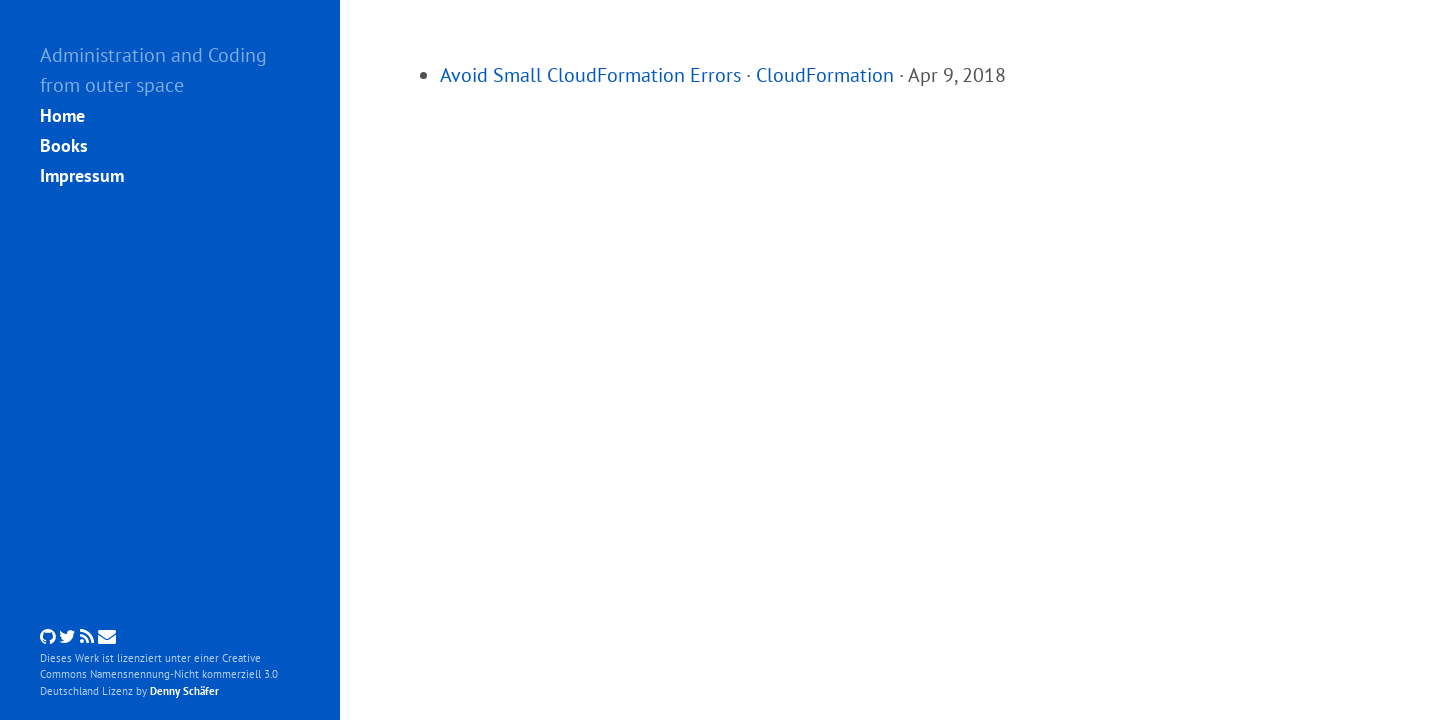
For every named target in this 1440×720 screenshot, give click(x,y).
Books (64, 145)
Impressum (82, 175)
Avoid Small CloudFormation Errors (590, 75)
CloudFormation (825, 75)
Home (62, 115)
